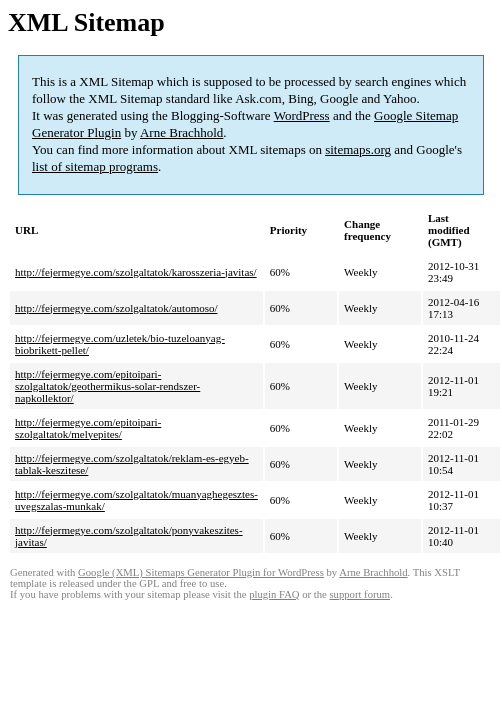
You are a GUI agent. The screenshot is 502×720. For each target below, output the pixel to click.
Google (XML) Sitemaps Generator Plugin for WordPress (201, 572)
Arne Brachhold (181, 132)
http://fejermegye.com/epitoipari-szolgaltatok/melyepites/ (88, 428)
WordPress (302, 115)
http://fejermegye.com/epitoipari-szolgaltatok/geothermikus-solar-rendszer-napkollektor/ (107, 386)
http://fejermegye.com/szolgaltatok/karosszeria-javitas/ (136, 272)
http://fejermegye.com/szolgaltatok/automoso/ (116, 308)
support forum (359, 594)
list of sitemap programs (95, 166)
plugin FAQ (274, 594)
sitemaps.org (358, 149)
